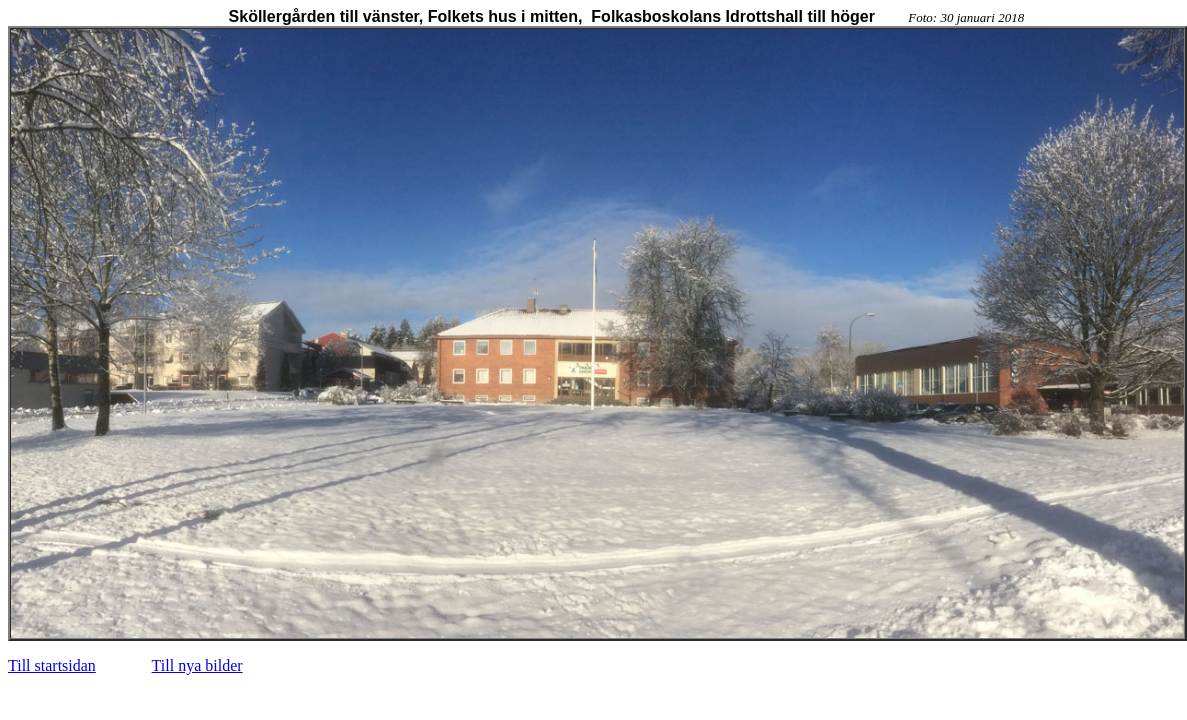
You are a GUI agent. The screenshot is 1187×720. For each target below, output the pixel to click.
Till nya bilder (197, 665)
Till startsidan (52, 665)
